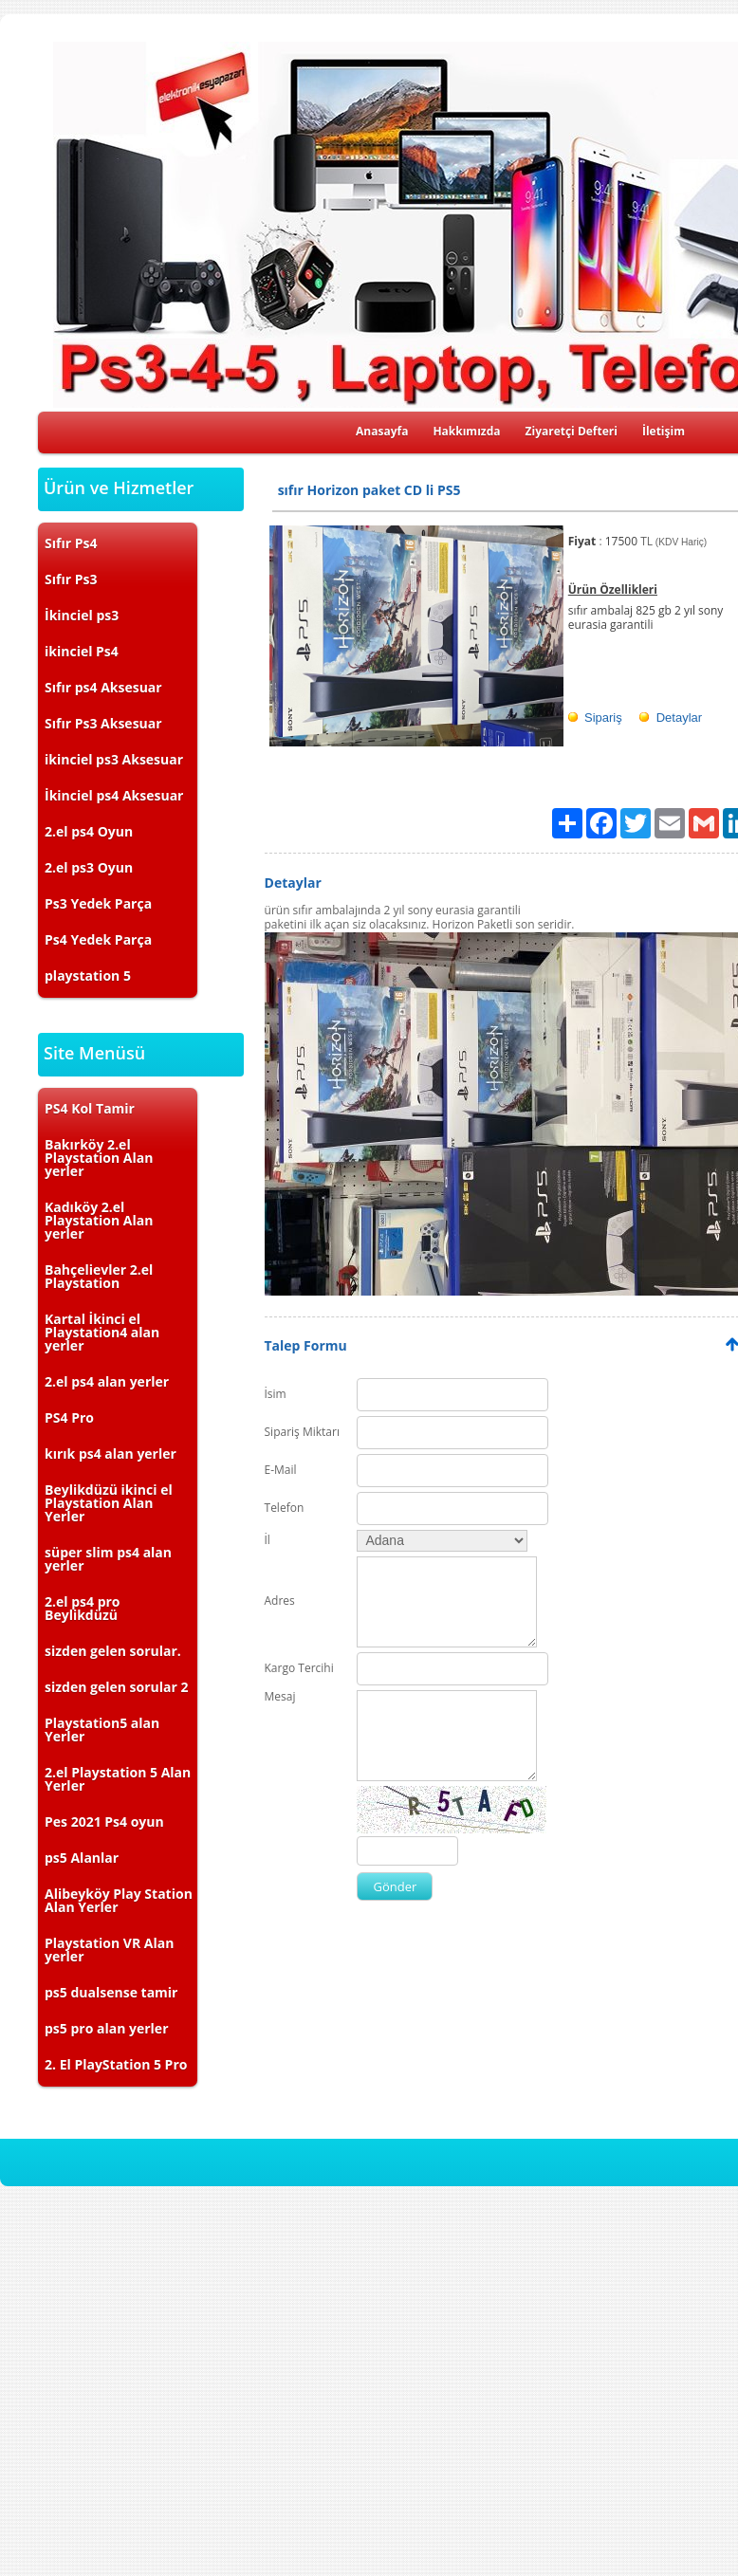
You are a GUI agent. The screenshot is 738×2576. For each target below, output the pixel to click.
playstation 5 (88, 975)
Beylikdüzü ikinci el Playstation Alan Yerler (109, 1503)
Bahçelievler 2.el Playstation (99, 1276)
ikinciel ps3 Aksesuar (114, 759)
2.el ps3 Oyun (89, 867)
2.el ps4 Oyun (89, 831)
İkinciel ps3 (82, 615)
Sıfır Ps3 (71, 579)
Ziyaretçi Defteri (572, 431)
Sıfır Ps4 (71, 543)
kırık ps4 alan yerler (110, 1453)
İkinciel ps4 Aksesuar (114, 795)
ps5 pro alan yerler (107, 2028)
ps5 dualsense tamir (111, 1992)
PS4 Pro (69, 1417)
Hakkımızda (466, 431)
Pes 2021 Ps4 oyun (104, 1821)
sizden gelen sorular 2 (117, 1687)
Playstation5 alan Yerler (102, 1729)
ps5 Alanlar (82, 1858)
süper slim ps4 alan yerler (108, 1558)
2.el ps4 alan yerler (107, 1381)
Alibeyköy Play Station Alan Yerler (119, 1900)
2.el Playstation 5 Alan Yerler (118, 1778)
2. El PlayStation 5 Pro (116, 2064)
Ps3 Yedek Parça (98, 903)
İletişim (663, 431)
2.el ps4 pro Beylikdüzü (82, 1608)
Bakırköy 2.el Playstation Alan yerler (99, 1157)
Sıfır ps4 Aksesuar (103, 687)
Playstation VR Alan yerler (109, 1949)
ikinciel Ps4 (82, 651)
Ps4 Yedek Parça (98, 939)
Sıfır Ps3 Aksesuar (103, 723)
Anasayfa (382, 431)
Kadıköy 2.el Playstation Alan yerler (99, 1220)
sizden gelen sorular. (113, 1651)
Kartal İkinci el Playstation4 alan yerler (102, 1332)
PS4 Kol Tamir (90, 1108)
